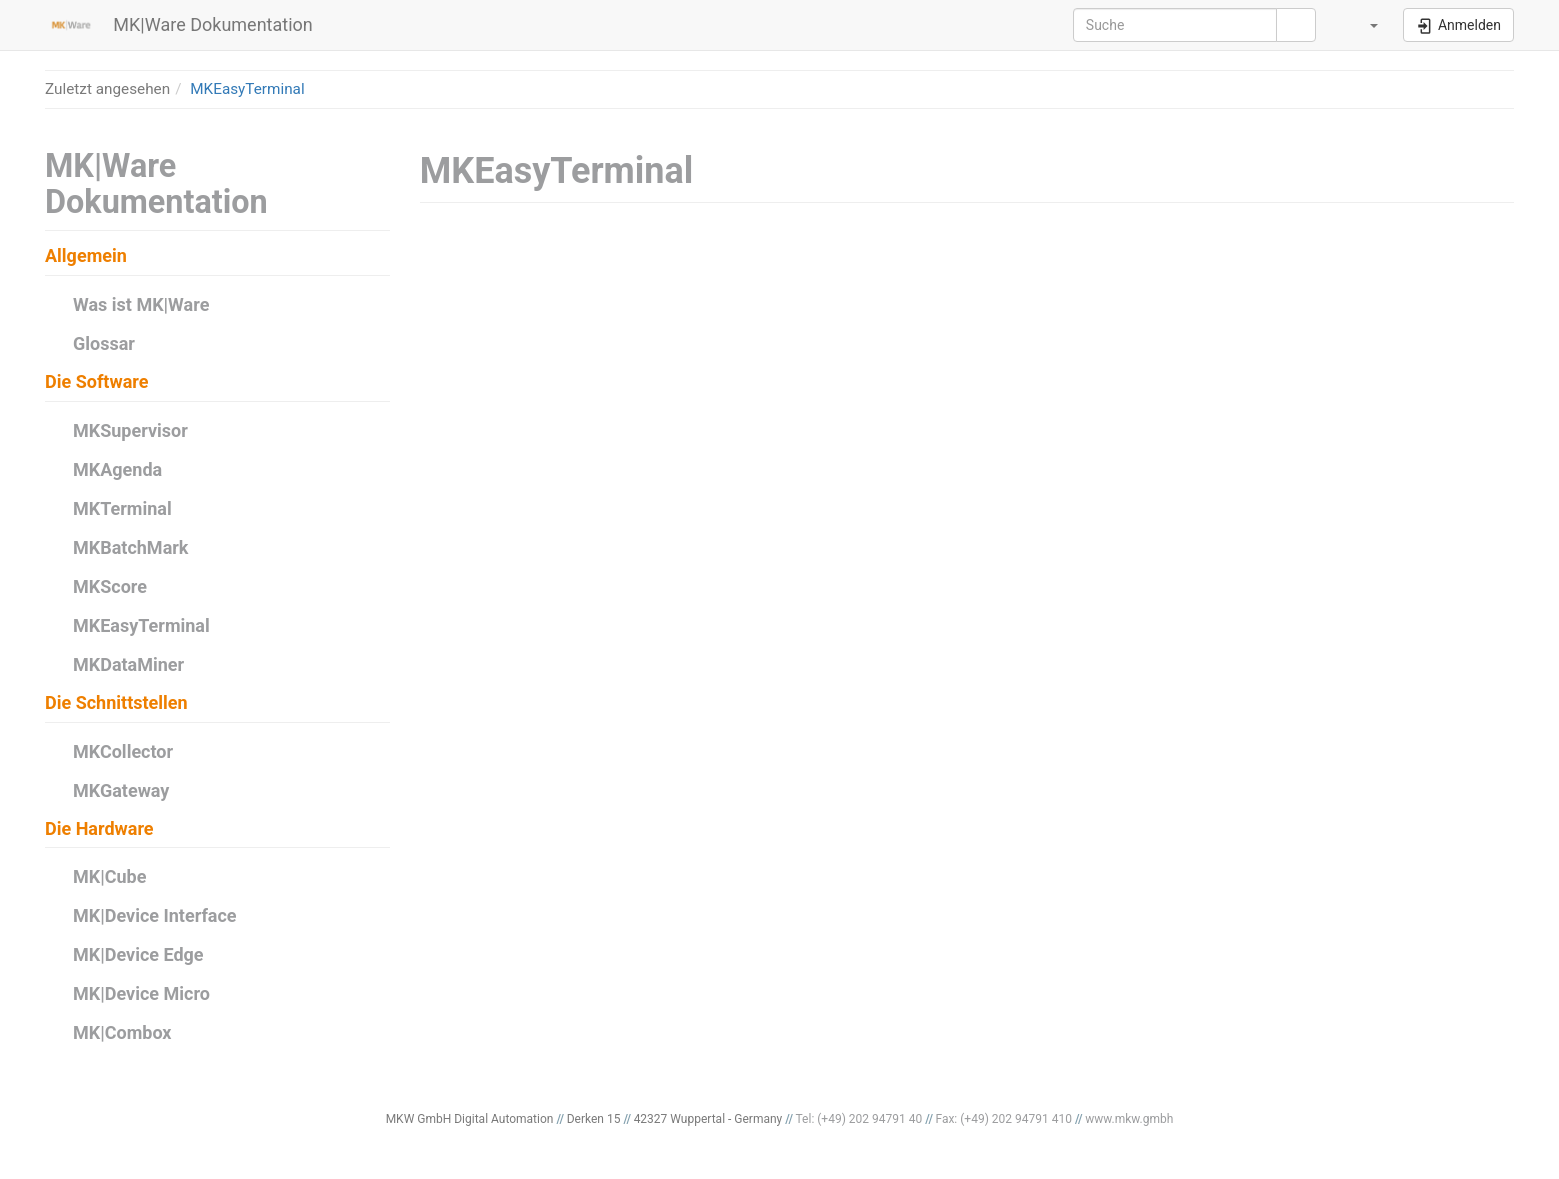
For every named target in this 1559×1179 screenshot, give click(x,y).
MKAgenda (117, 469)
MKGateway (121, 790)
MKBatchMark (130, 547)
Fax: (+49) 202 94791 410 (1003, 1119)
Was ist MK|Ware (141, 304)
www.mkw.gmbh (1129, 1119)
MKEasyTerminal (247, 89)
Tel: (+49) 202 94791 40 (859, 1119)
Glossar (104, 343)
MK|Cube (109, 876)
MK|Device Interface (155, 915)
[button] (1362, 25)
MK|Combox (122, 1032)
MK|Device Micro (141, 993)
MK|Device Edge (138, 954)
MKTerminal (122, 508)
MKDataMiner (128, 664)
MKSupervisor (130, 430)
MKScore (110, 586)
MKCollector (123, 751)
